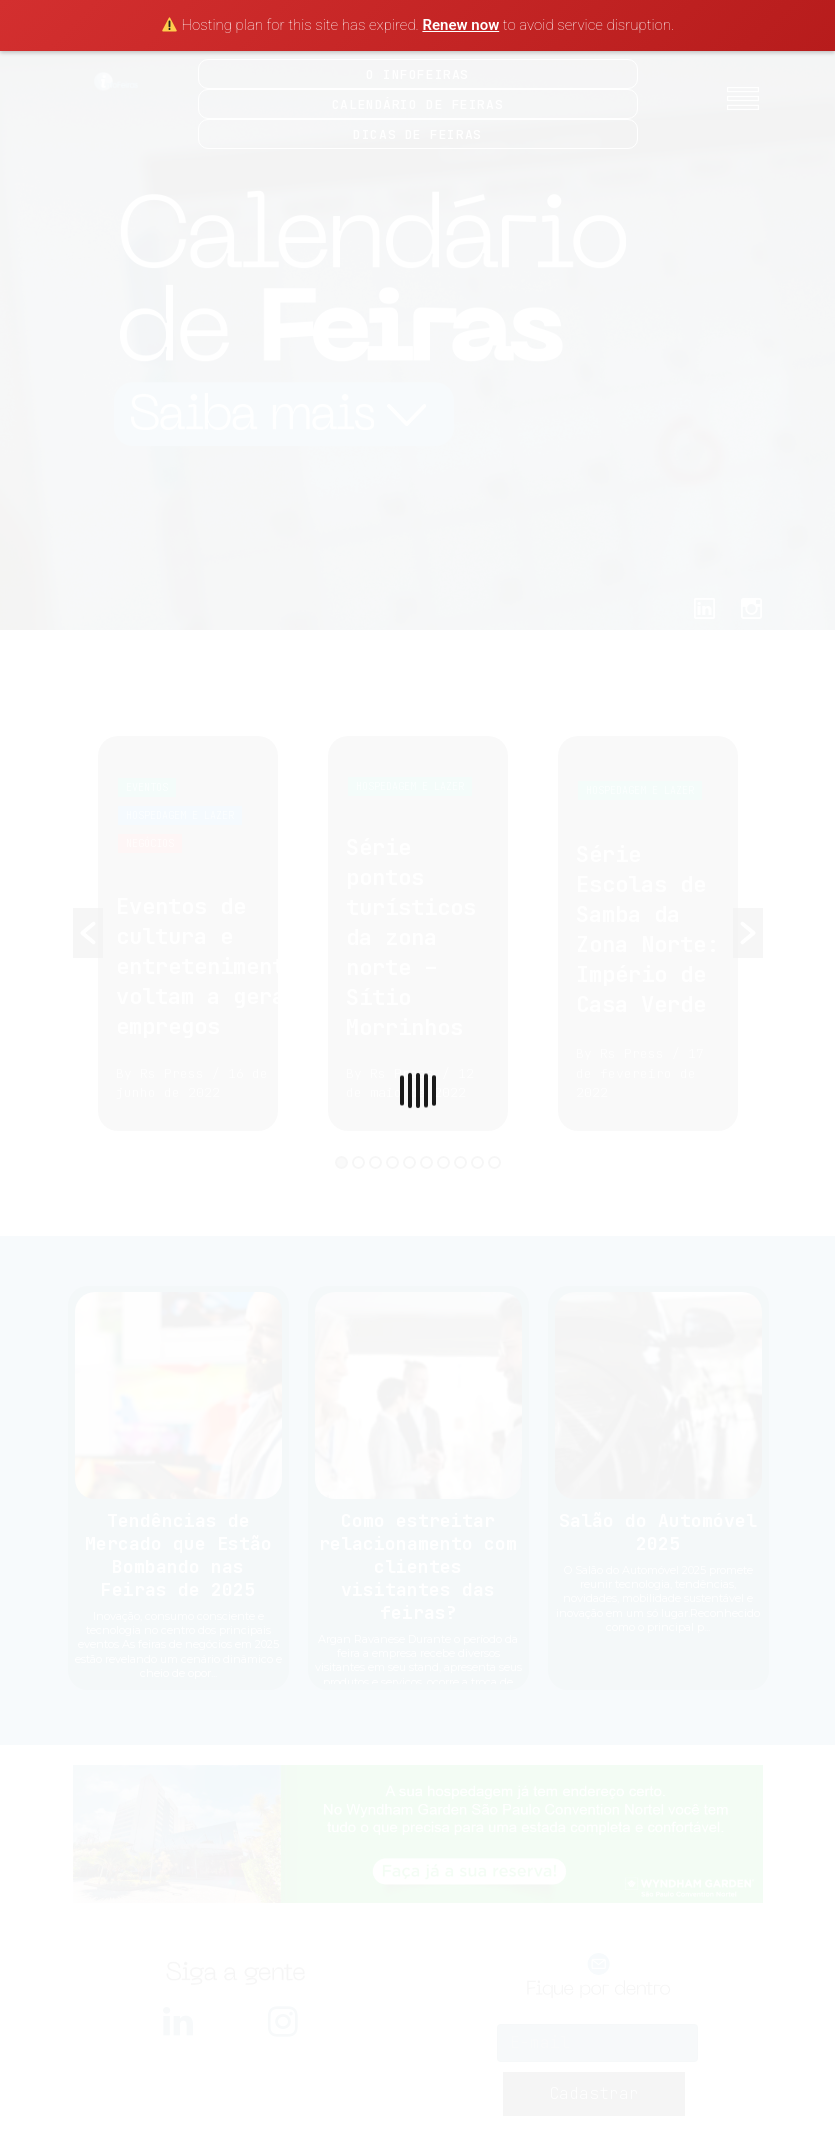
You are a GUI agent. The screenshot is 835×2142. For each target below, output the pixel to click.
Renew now (460, 25)
